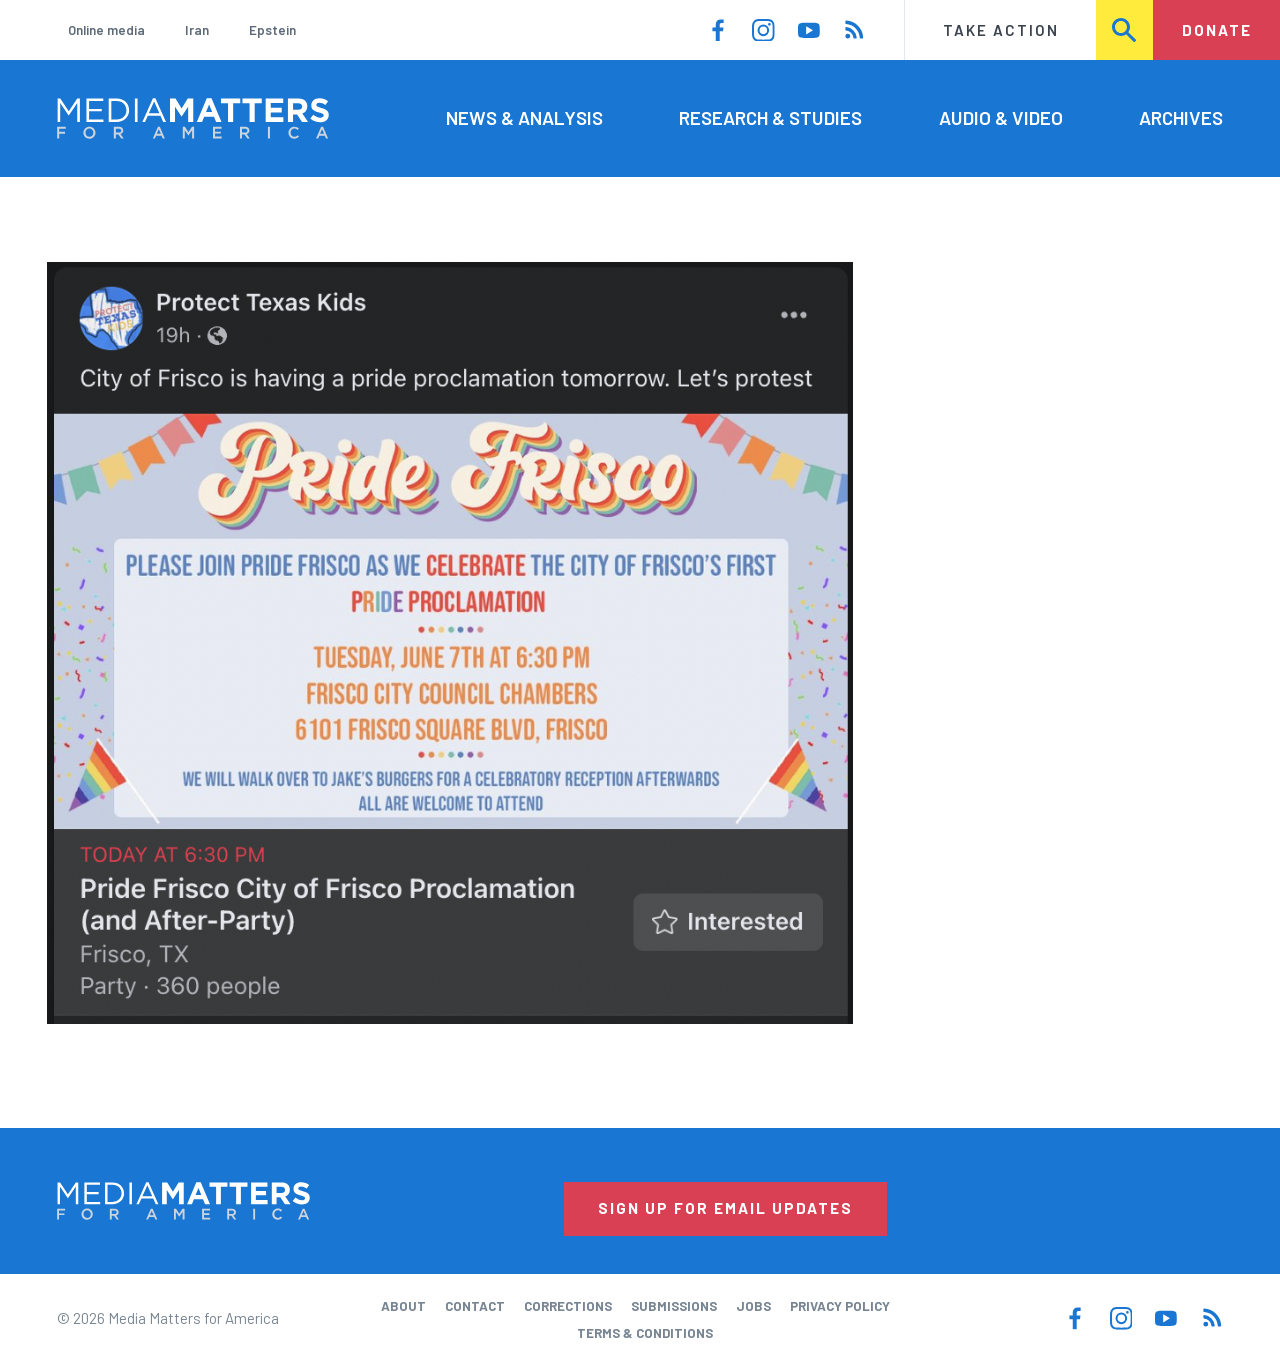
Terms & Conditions (645, 1333)
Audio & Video (1001, 117)
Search (1125, 30)
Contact (475, 1306)
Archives (1181, 117)
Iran (197, 30)
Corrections (568, 1306)
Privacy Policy (840, 1306)
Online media (106, 30)
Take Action (1001, 30)
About (403, 1306)
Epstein (272, 30)
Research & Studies (770, 117)
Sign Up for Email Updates (725, 1208)
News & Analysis (524, 117)
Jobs (753, 1306)
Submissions (674, 1306)
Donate (1217, 30)
